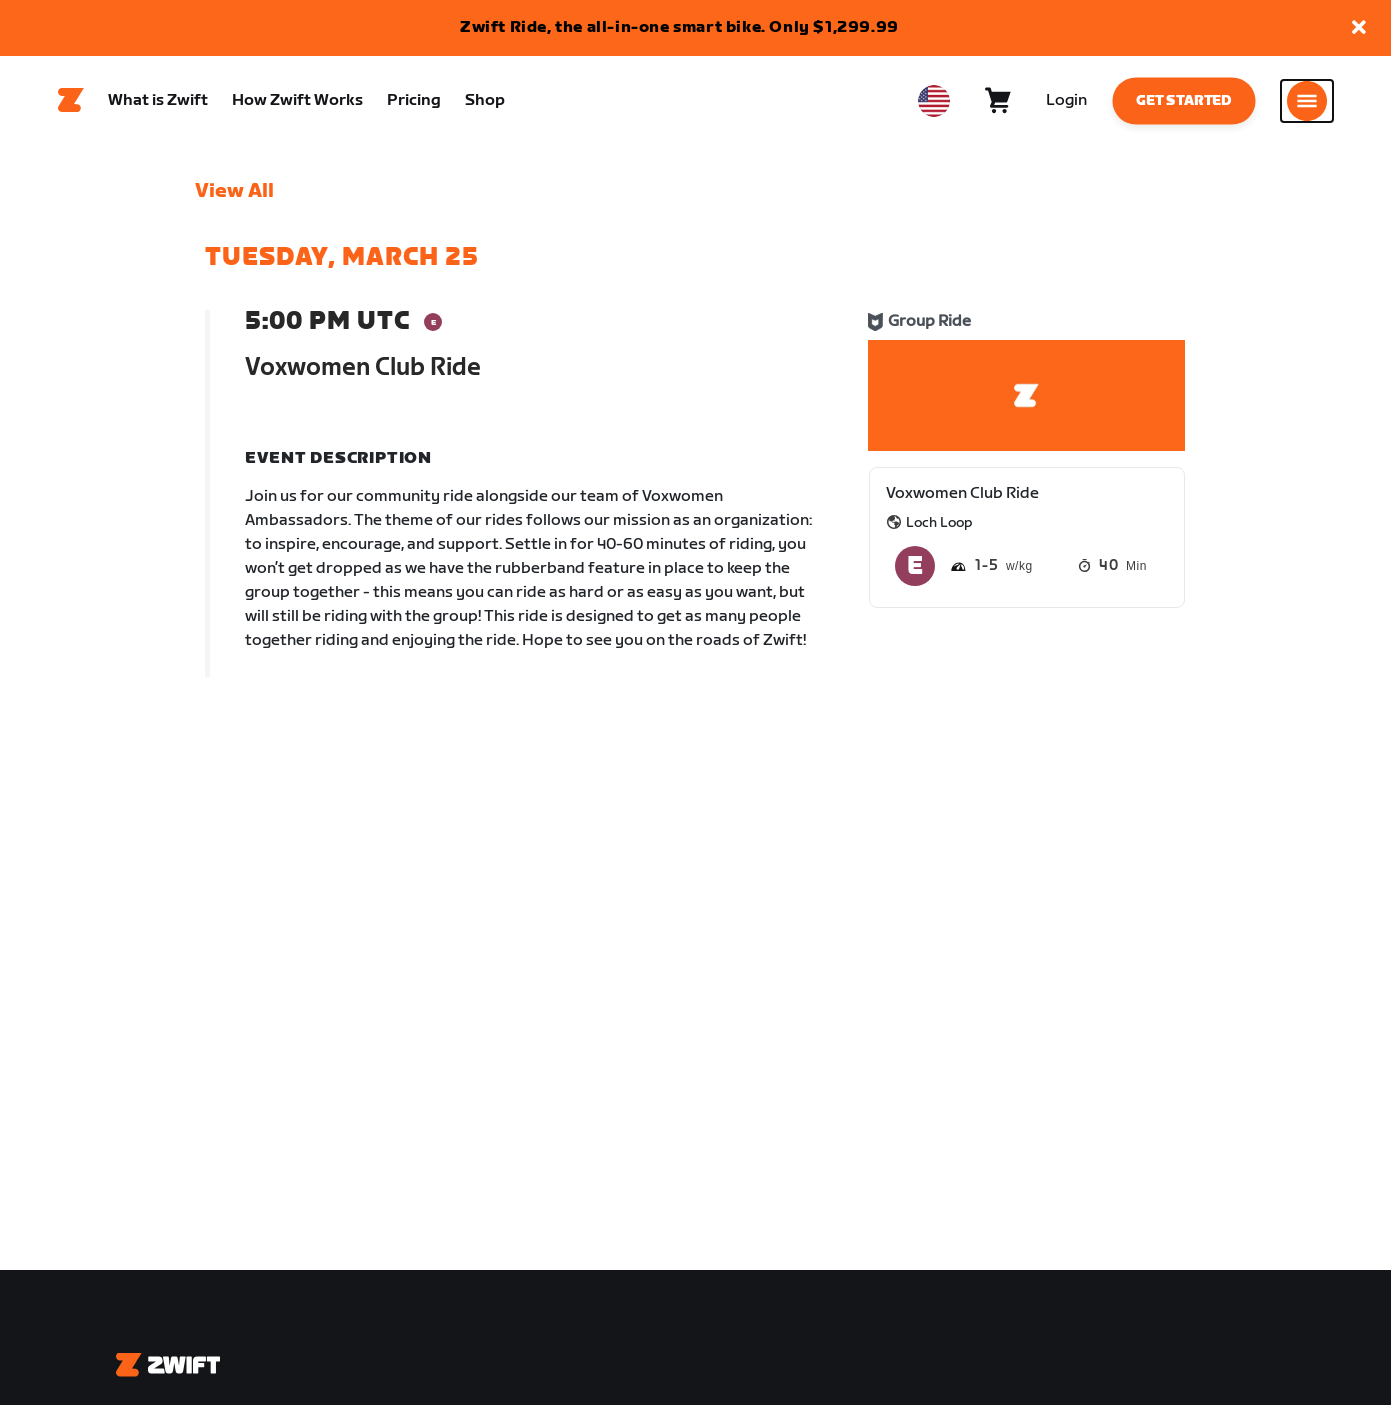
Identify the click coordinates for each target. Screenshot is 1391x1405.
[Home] (71, 101)
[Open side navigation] (1307, 101)
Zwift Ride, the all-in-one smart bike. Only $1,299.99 (679, 27)
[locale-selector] (934, 101)
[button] (1359, 28)
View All (234, 191)
